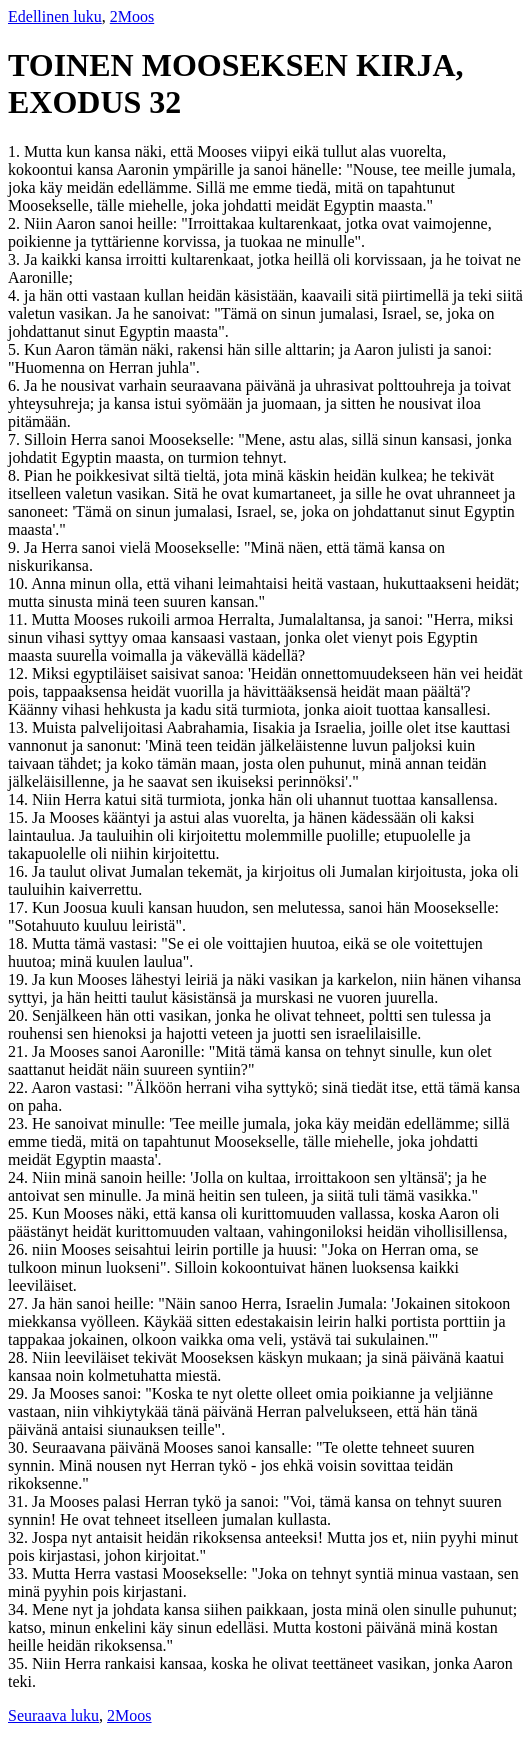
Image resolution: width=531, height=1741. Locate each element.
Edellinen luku (55, 16)
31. (20, 1501)
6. (16, 385)
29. (20, 1393)
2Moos (132, 16)
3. (16, 259)
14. (20, 799)
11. (19, 619)
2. (16, 223)
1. (16, 151)
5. (16, 349)
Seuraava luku (53, 1715)
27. (20, 1303)
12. (20, 673)
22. (19, 1087)
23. (20, 1123)
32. (20, 1537)
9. (16, 547)
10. (19, 583)
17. (20, 907)
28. (20, 1357)
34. (20, 1609)
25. (20, 1213)
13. (20, 727)
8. (16, 475)
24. (20, 1177)
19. (20, 979)
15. (20, 817)
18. (20, 943)
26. (20, 1249)
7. (16, 439)
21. (20, 1051)
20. (20, 1015)
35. (20, 1663)
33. (20, 1573)
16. (20, 871)
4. (16, 295)
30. (20, 1447)
